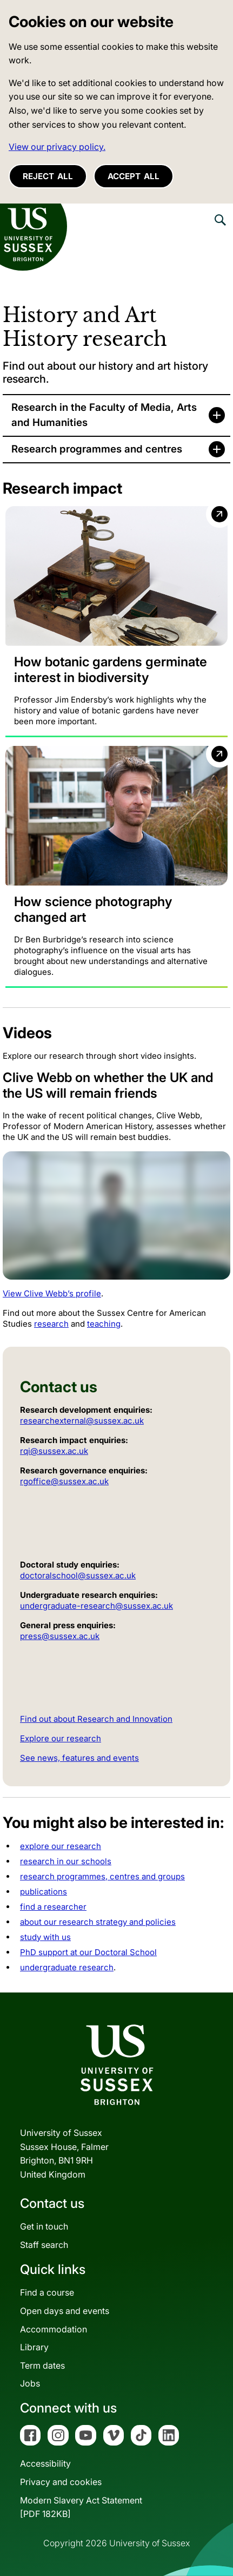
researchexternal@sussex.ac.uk (82, 1420)
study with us (45, 1937)
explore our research (60, 1846)
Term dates (42, 2365)
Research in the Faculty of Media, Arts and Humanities (104, 415)
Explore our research (60, 1738)
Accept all (133, 176)
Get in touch (44, 2226)
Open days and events (64, 2310)
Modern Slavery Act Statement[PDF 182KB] (81, 2507)
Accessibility (45, 2463)
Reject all (48, 176)
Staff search (44, 2244)
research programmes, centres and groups (102, 1876)
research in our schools (65, 1861)
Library (34, 2347)
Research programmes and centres (96, 449)
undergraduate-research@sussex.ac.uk (96, 1606)
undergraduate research (67, 1967)
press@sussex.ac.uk (59, 1636)
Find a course (47, 2292)
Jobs (30, 2383)
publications (43, 1891)
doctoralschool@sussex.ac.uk (78, 1575)
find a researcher (53, 1907)
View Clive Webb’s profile (52, 1293)
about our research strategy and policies (98, 1922)
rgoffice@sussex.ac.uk (64, 1481)
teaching (104, 1324)
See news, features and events (79, 1758)
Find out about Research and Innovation (96, 1719)
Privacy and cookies (61, 2481)
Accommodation (53, 2329)
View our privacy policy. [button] (57, 146)
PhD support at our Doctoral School (88, 1952)
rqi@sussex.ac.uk (54, 1451)
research (51, 1324)
